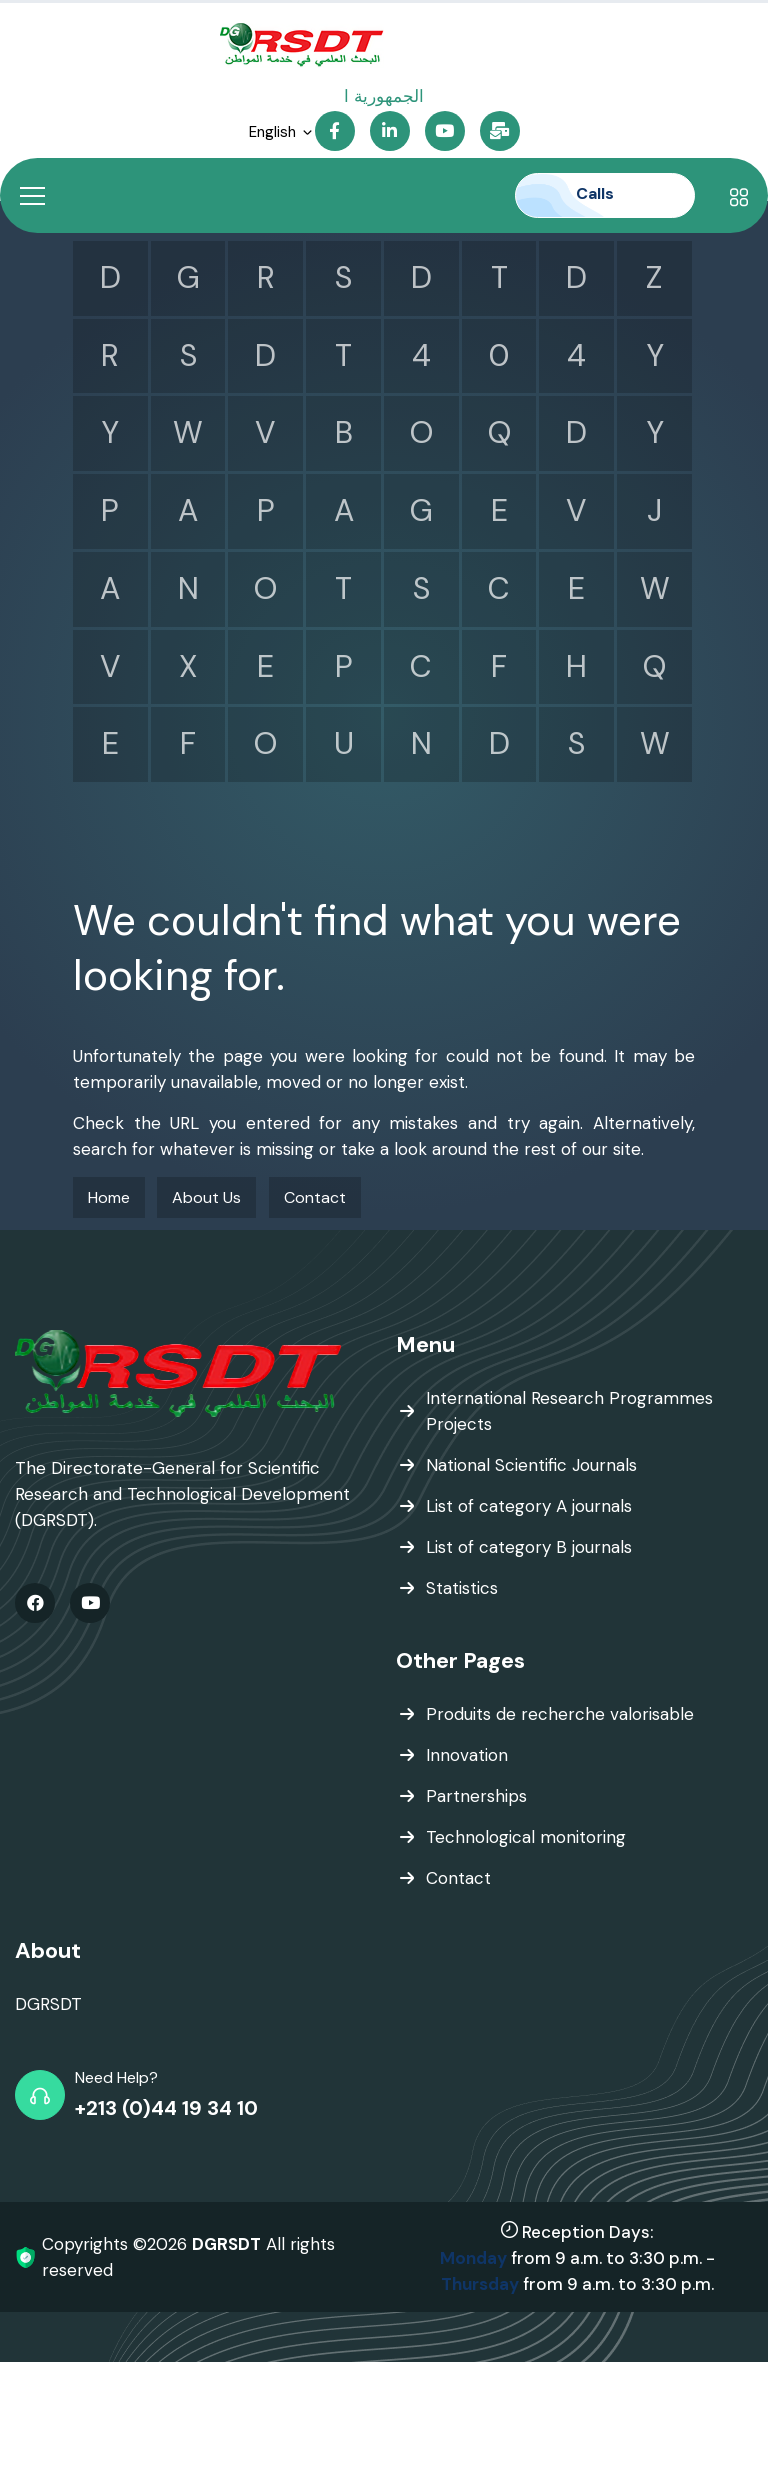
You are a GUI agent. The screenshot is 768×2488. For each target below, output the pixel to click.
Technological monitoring (526, 1837)
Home (109, 1197)
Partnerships (476, 1796)
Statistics (462, 1588)
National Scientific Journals (531, 1465)
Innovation (467, 1755)
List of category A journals (529, 1506)
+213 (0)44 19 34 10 (166, 2108)
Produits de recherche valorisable (560, 1714)
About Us (206, 1197)
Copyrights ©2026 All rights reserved (188, 2257)
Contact (315, 1197)
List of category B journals (529, 1547)
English (282, 133)
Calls (609, 193)
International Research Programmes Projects (569, 1411)
